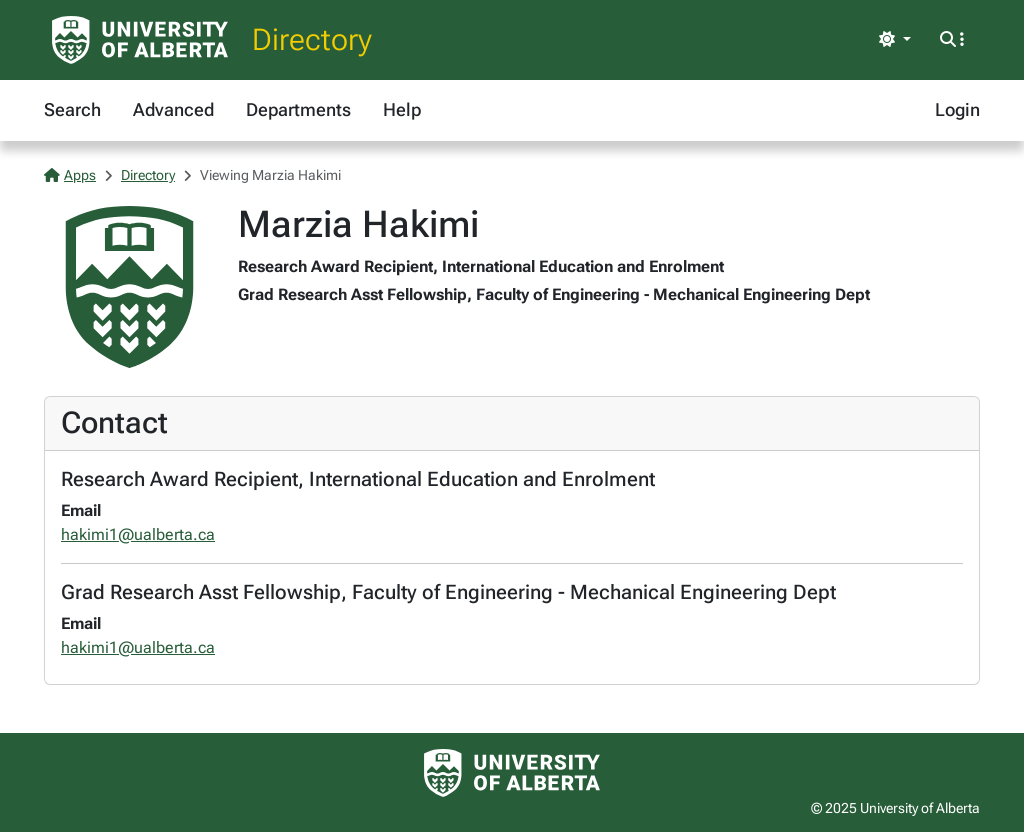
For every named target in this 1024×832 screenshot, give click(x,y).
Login (957, 109)
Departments (298, 109)
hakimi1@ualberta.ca (138, 534)
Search (72, 109)
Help (402, 109)
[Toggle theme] (895, 40)
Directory (312, 39)
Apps (70, 175)
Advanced (173, 109)
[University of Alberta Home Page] (140, 40)
